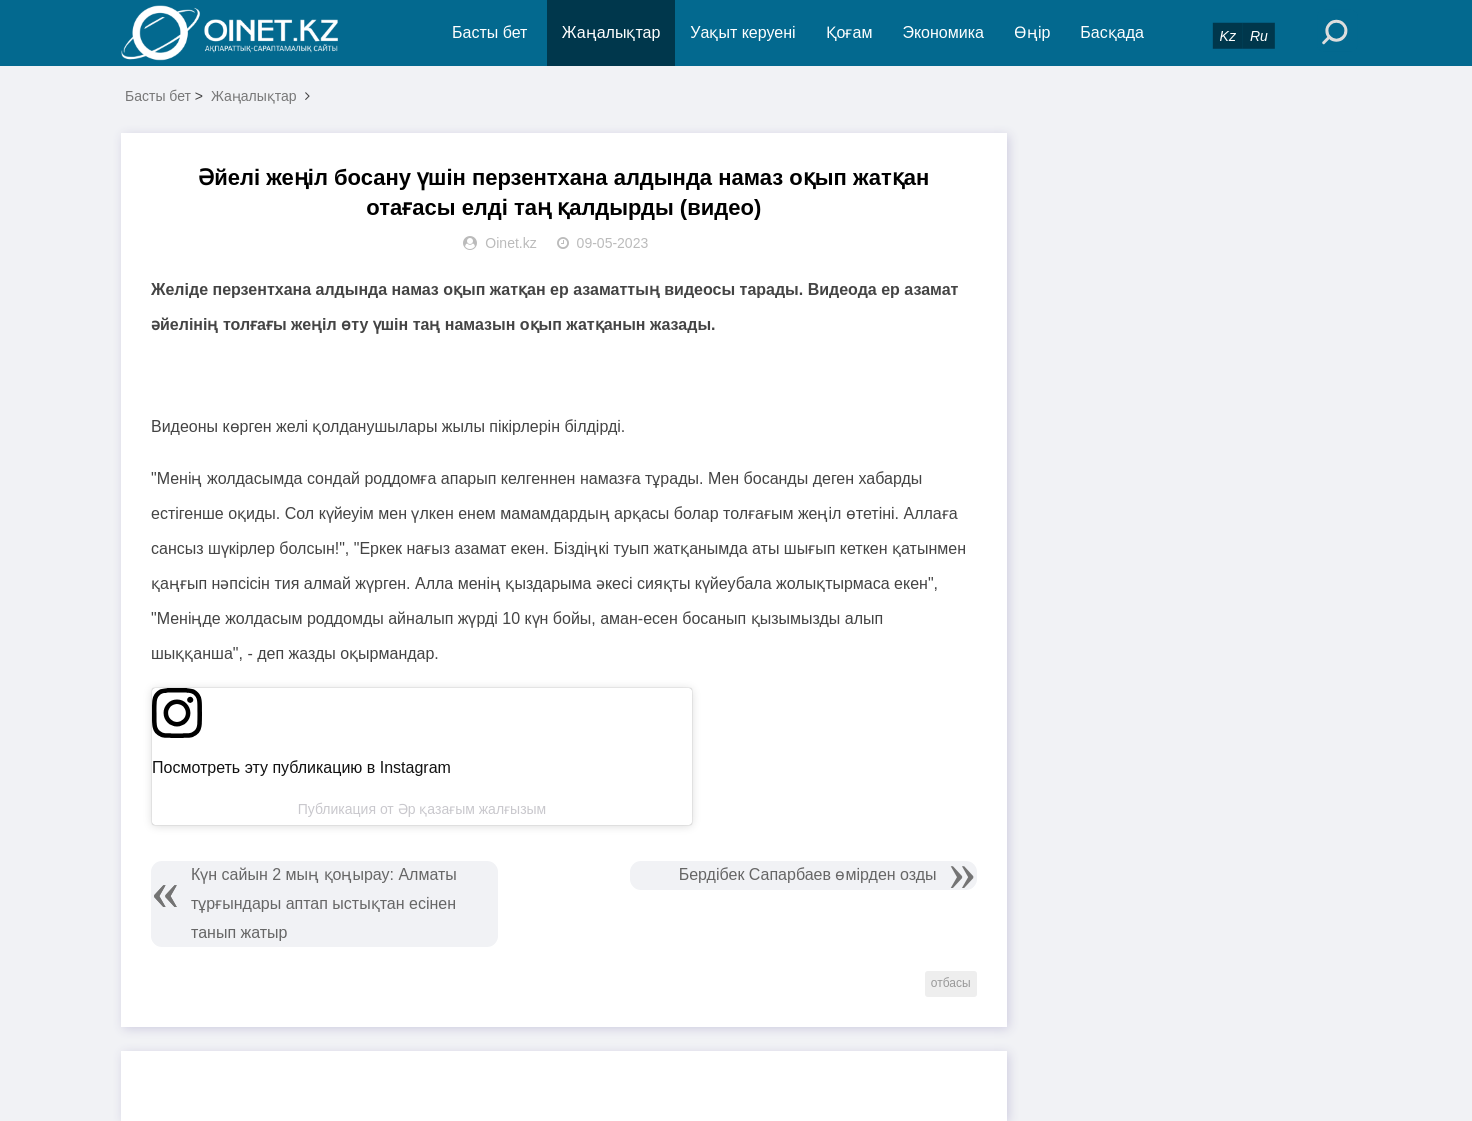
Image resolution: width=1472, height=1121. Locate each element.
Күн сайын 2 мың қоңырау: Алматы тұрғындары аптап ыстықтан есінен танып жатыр (324, 903)
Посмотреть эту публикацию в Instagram (301, 767)
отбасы (951, 983)
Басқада (1112, 32)
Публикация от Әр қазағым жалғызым (422, 809)
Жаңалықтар (611, 32)
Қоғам (849, 32)
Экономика (943, 32)
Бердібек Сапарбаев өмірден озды (808, 874)
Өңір (1032, 32)
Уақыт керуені (742, 32)
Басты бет (489, 32)
